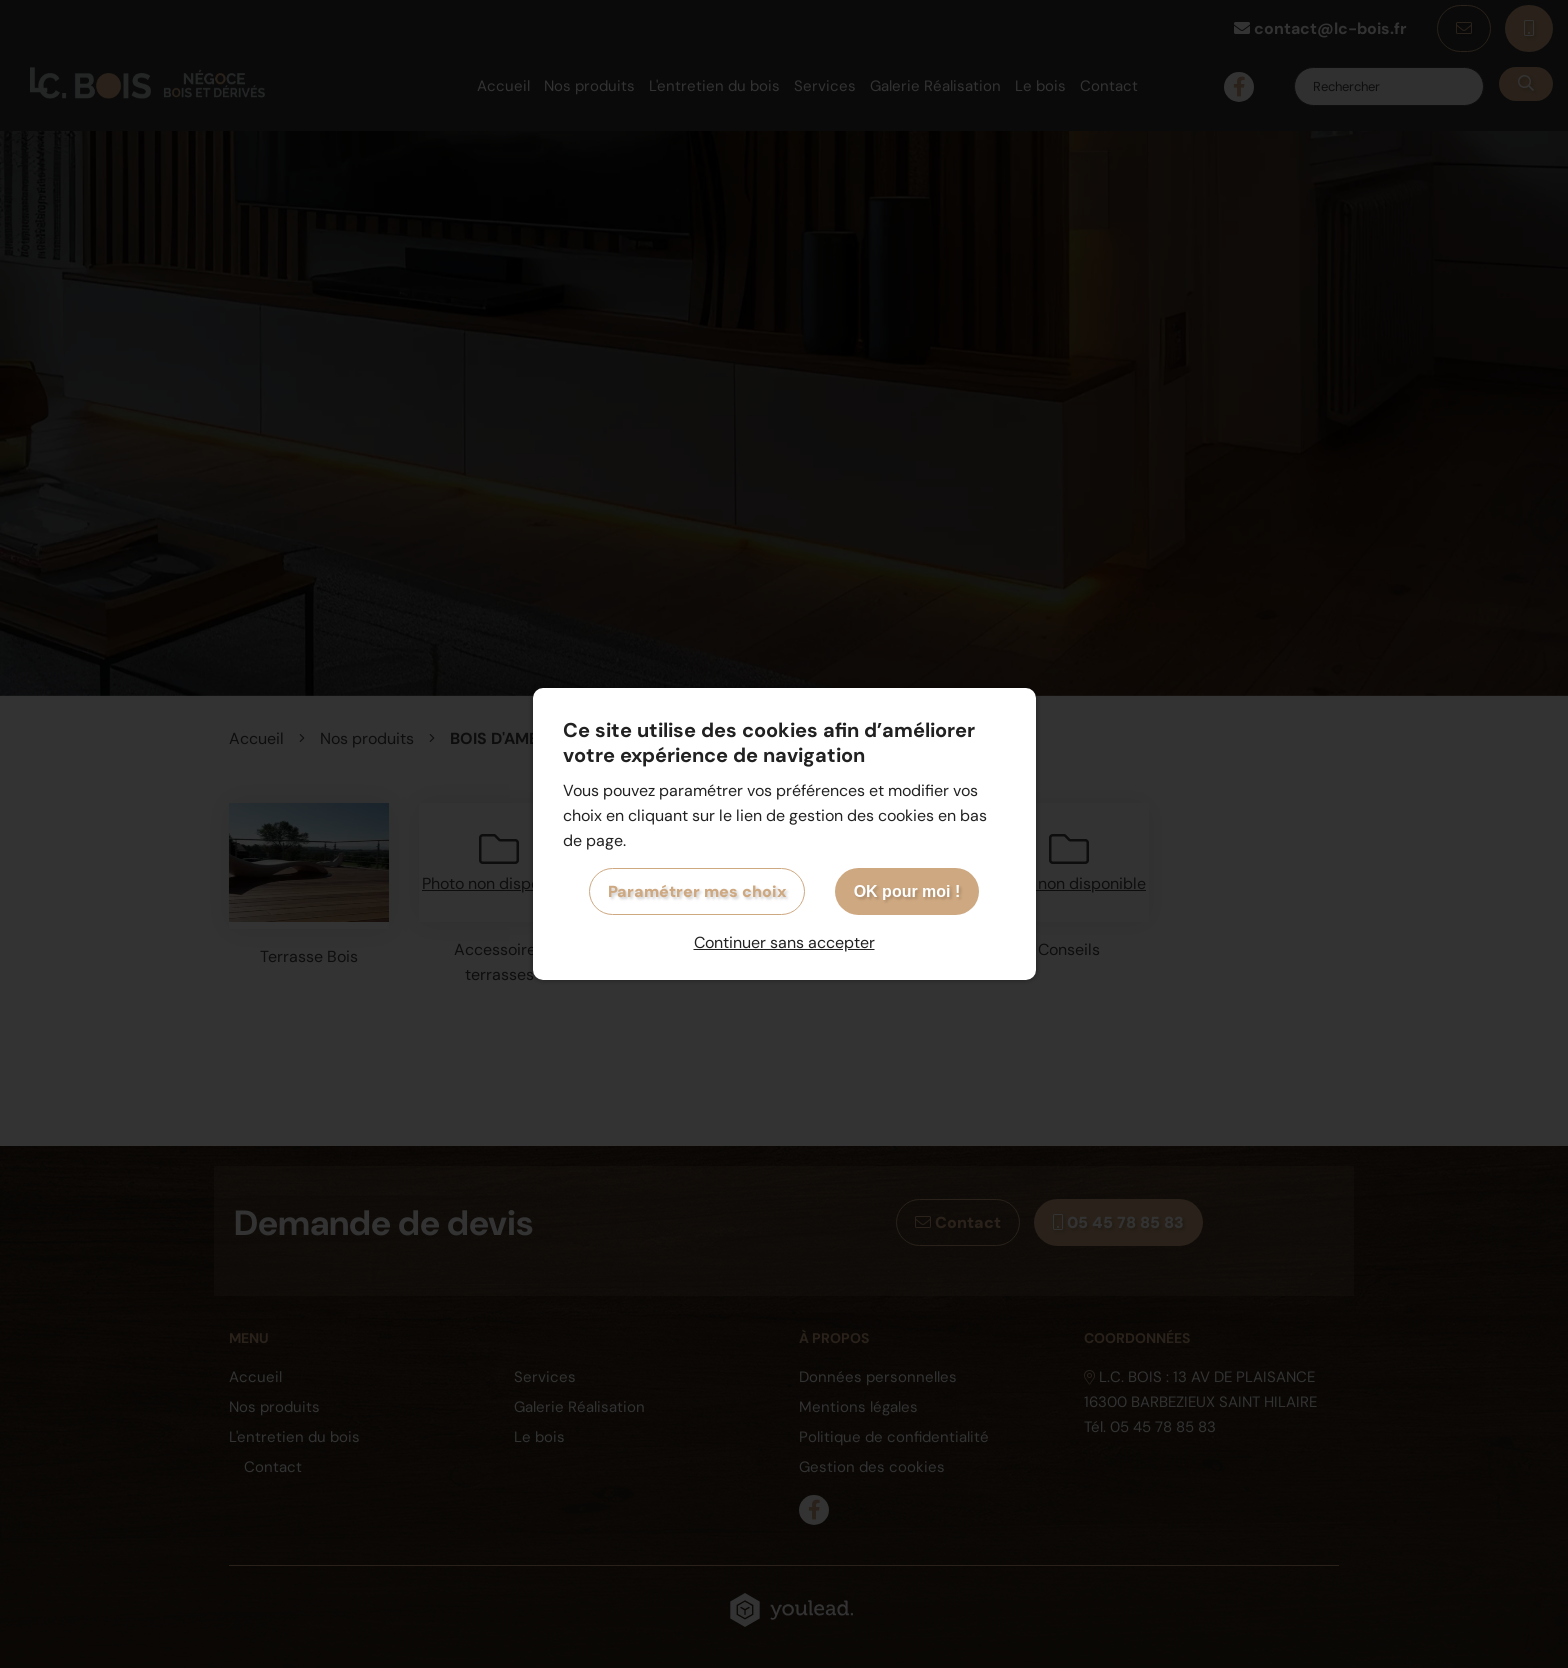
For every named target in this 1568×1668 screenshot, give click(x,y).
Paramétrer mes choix (697, 891)
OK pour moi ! (907, 891)
